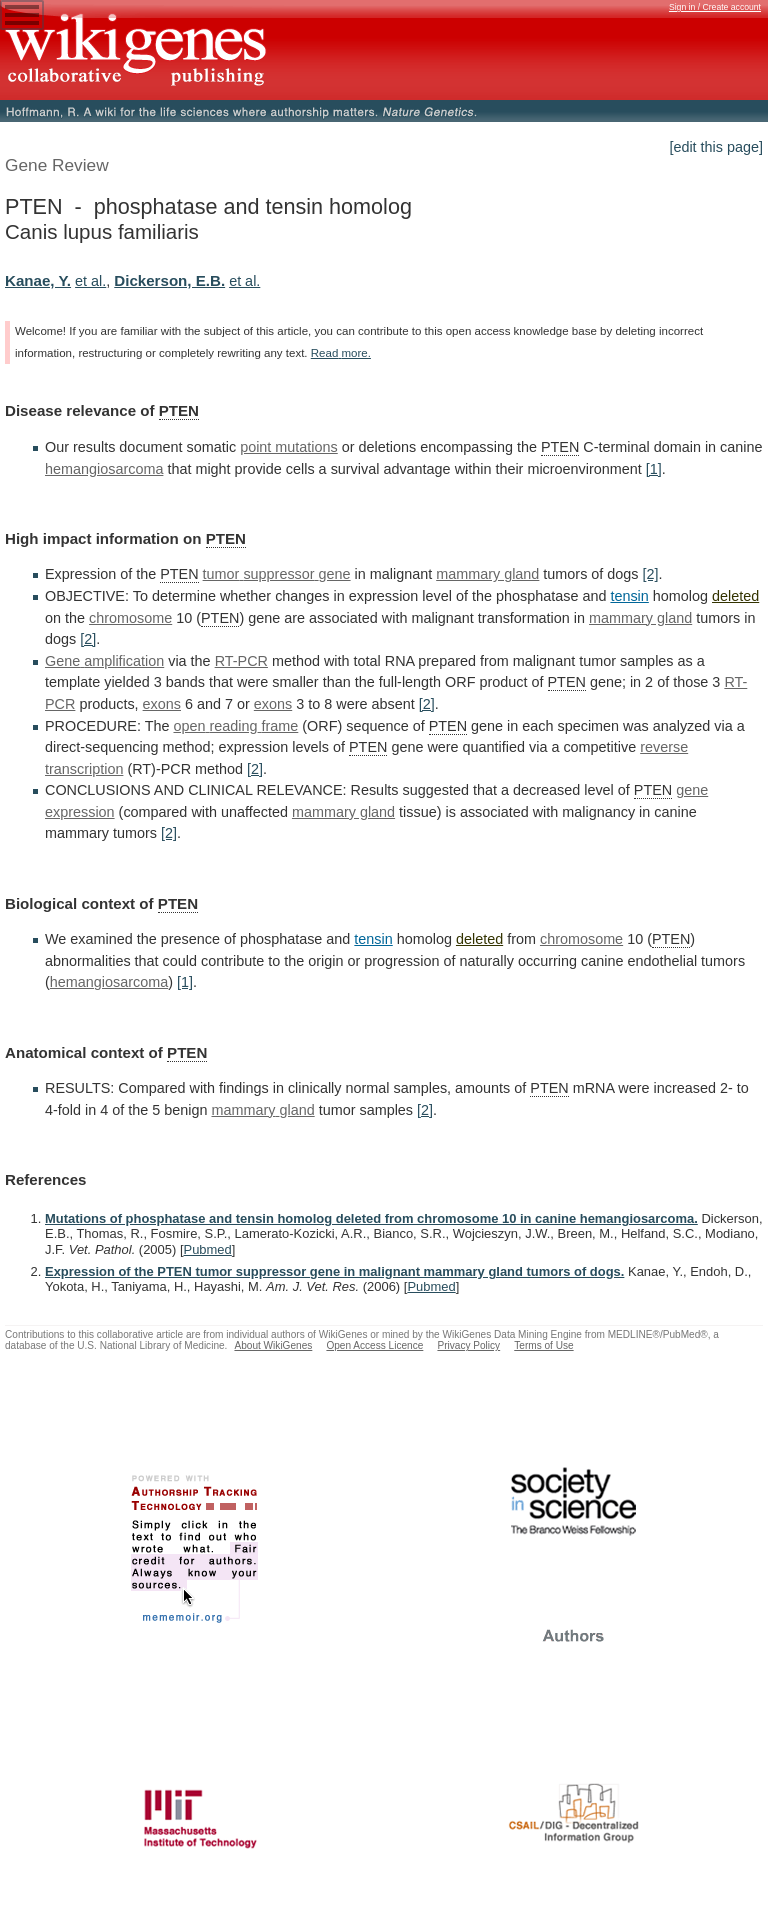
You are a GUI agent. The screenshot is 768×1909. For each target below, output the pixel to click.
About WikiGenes (273, 1345)
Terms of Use (543, 1345)
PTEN (179, 410)
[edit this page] (716, 147)
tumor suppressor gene (277, 574)
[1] (654, 469)
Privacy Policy (468, 1345)
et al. (90, 281)
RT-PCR (241, 661)
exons (162, 704)
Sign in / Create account (715, 7)
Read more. (341, 353)
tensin (629, 596)
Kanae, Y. (38, 280)
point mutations (289, 447)
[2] (651, 574)
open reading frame (235, 726)
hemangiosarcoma (104, 469)
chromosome (130, 618)
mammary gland (487, 574)
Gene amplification (104, 661)
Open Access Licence (374, 1345)
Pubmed (208, 1249)
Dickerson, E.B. (169, 280)
